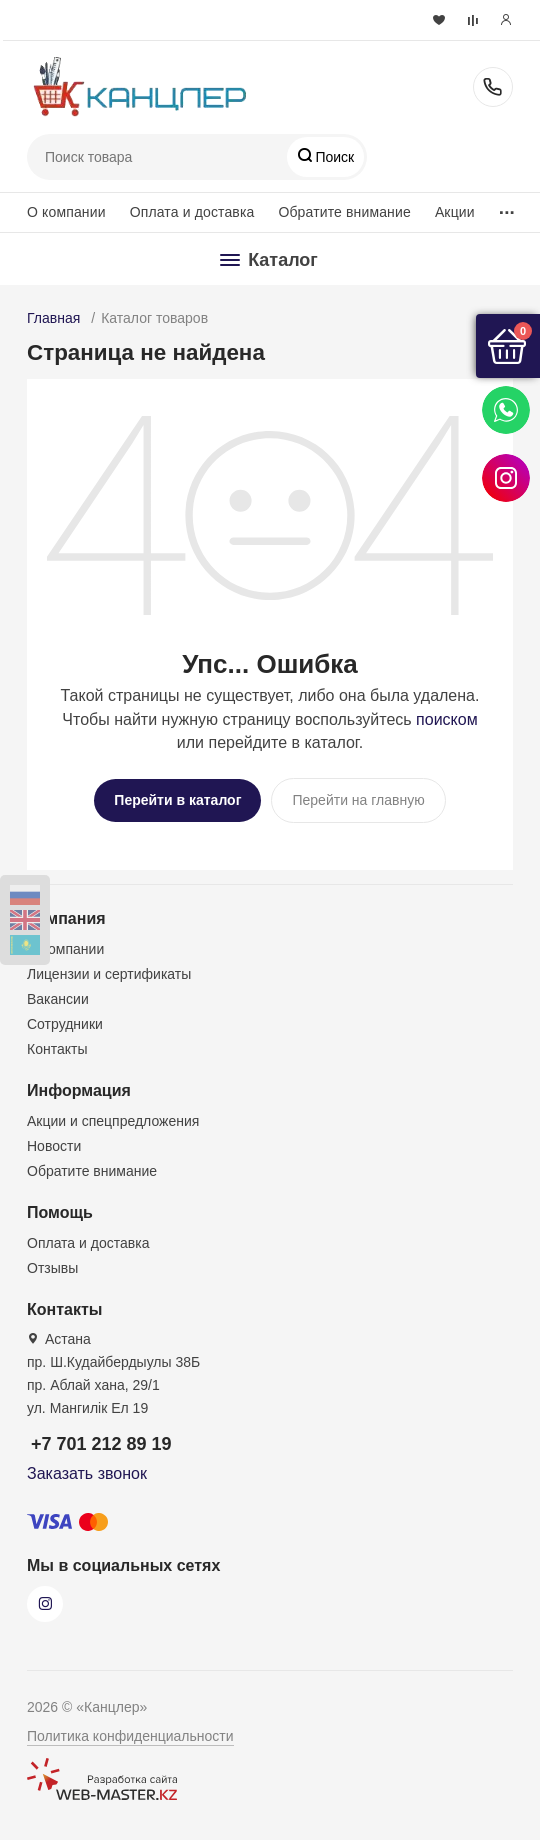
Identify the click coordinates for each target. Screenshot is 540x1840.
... (507, 207)
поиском (447, 719)
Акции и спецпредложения (113, 1121)
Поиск (333, 157)
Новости (54, 1146)
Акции (455, 212)
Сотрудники (65, 1024)
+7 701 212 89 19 (493, 87)
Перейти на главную (358, 800)
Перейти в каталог (177, 800)
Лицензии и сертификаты (109, 974)
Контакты (57, 1049)
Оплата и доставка (192, 212)
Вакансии (58, 999)
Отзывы (52, 1268)
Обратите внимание (344, 212)
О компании (66, 212)
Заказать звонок (87, 1473)
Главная (53, 318)
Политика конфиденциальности (130, 1736)
